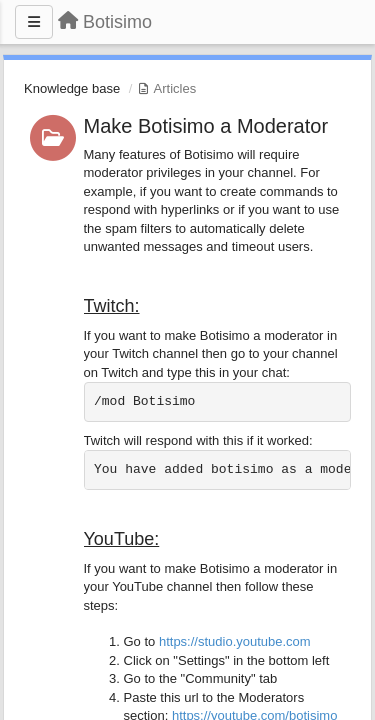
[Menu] (34, 22)
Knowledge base (72, 88)
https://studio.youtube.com (235, 641)
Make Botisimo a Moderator (206, 126)
